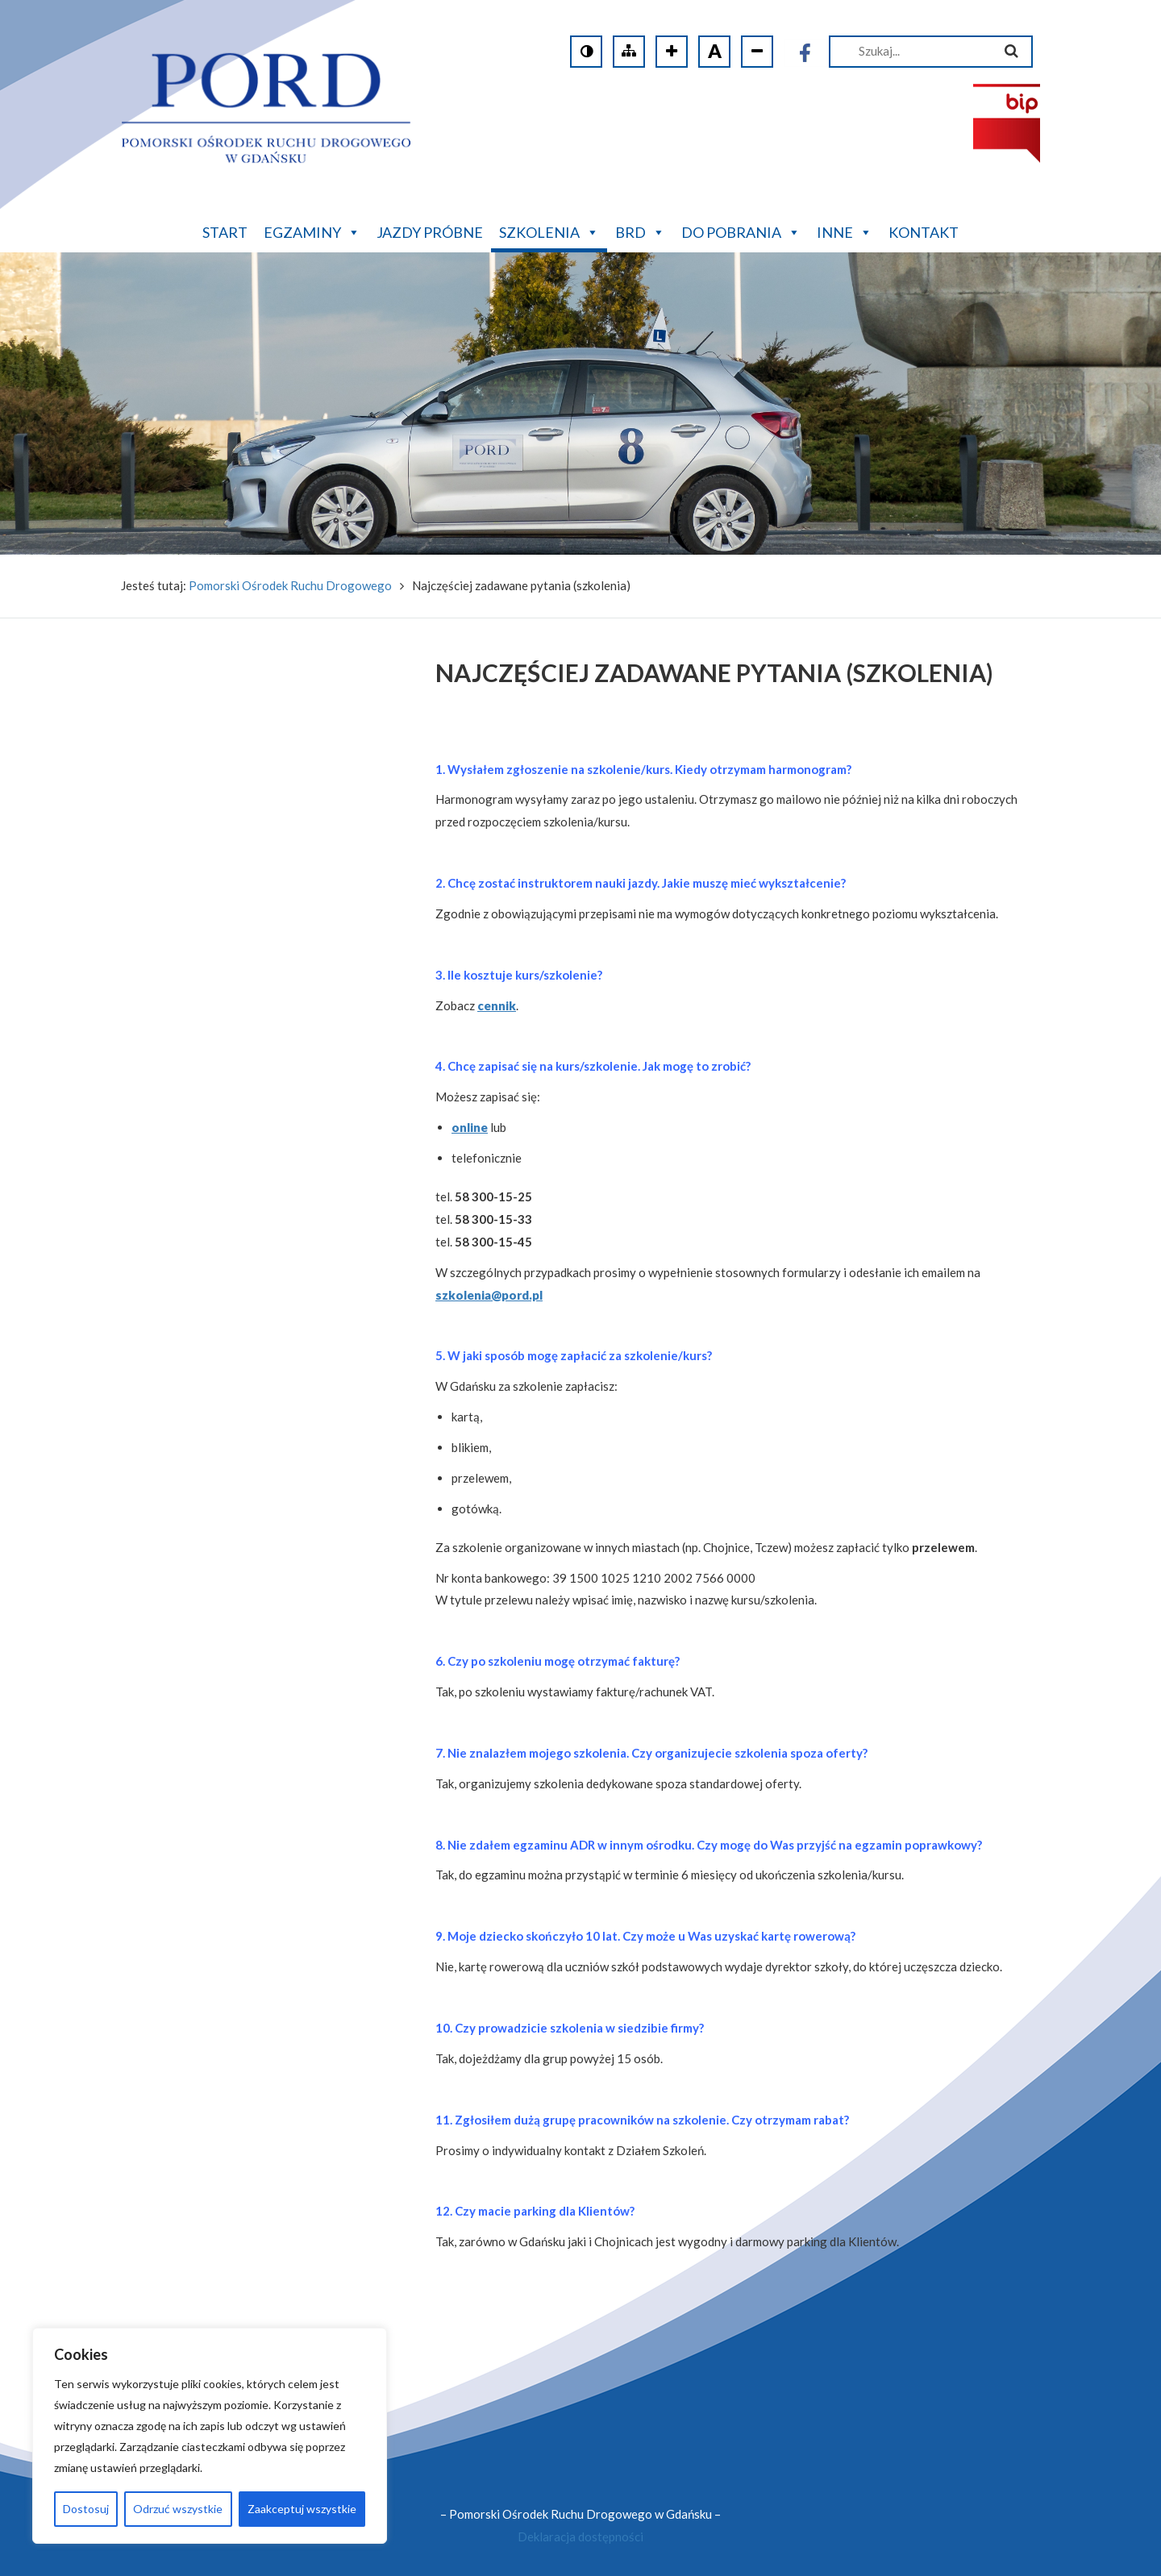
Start (225, 232)
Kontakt (923, 232)
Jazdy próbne (430, 232)
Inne (844, 230)
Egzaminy (312, 230)
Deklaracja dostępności (580, 2536)
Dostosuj (86, 2509)
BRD (640, 230)
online (470, 1127)
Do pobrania (741, 230)
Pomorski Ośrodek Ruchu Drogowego (290, 585)
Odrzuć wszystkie (178, 2509)
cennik (496, 1005)
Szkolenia (549, 230)
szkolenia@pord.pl (489, 1295)
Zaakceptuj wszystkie (302, 2509)
